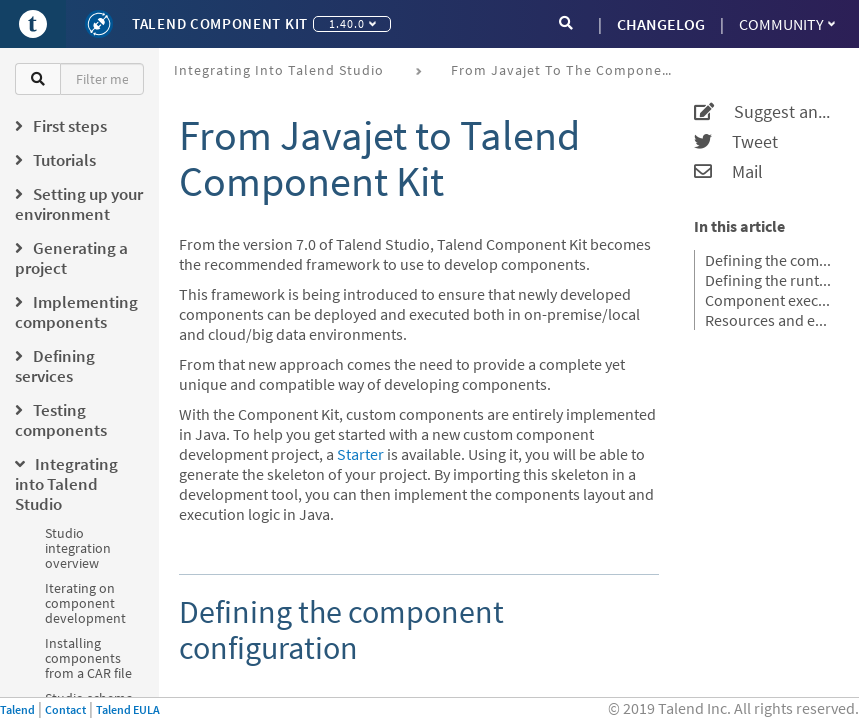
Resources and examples (769, 320)
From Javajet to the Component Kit (568, 70)
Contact (65, 709)
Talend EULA (128, 709)
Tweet (736, 142)
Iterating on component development (85, 603)
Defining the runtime (769, 280)
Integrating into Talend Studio (279, 70)
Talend (17, 709)
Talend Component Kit (220, 23)
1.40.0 (352, 23)
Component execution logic (769, 300)
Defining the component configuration (769, 260)
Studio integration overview (78, 548)
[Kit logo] (99, 24)
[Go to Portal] (33, 24)
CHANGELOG (661, 24)
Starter (360, 454)
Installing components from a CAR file (88, 658)
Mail (728, 172)
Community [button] (787, 24)
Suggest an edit (764, 112)
